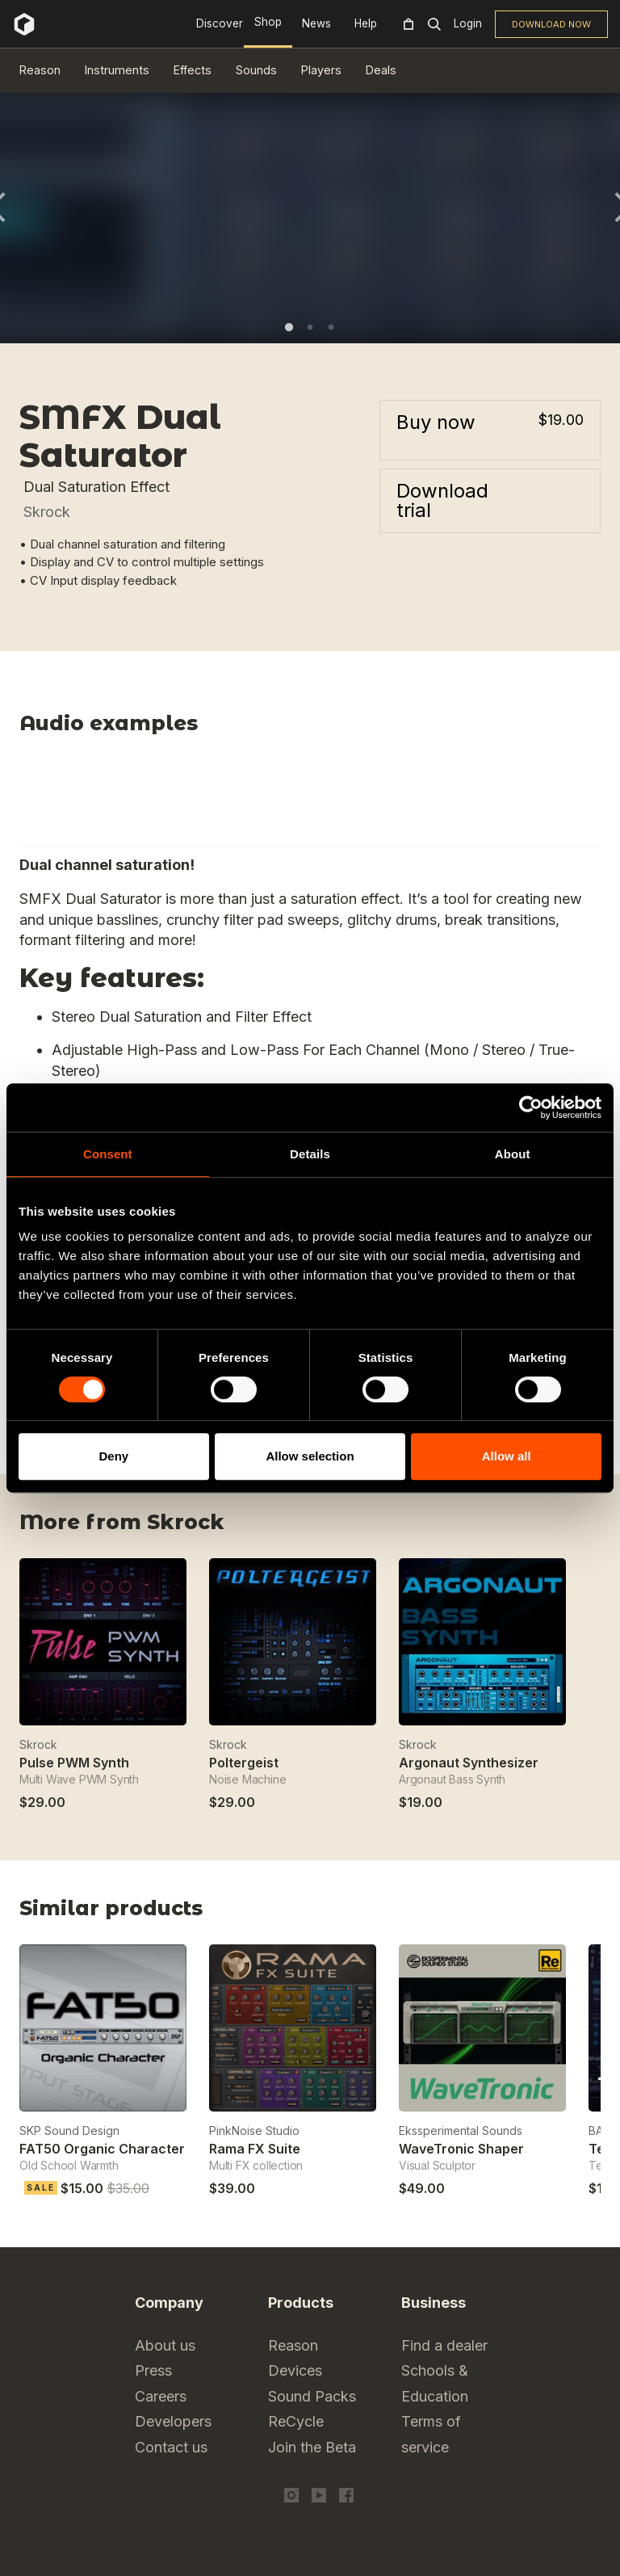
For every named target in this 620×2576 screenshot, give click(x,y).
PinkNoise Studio (254, 2130)
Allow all (506, 1456)
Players (321, 70)
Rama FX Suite (254, 2149)
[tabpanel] (310, 206)
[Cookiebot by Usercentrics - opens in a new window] (530, 1107)
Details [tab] (310, 1154)
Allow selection (310, 1456)
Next (590, 1914)
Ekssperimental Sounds (460, 2130)
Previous (550, 1914)
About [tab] (512, 1154)
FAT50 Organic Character (102, 2149)
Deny (113, 1456)
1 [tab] (289, 327)
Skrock (46, 511)
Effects (193, 70)
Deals (381, 70)
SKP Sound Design (69, 2130)
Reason (40, 70)
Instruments (117, 70)
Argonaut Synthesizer (468, 1762)
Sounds (256, 70)
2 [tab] (310, 327)
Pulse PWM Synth (74, 1762)
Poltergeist (244, 1762)
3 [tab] (331, 327)
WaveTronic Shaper (461, 2149)
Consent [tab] (107, 1154)
